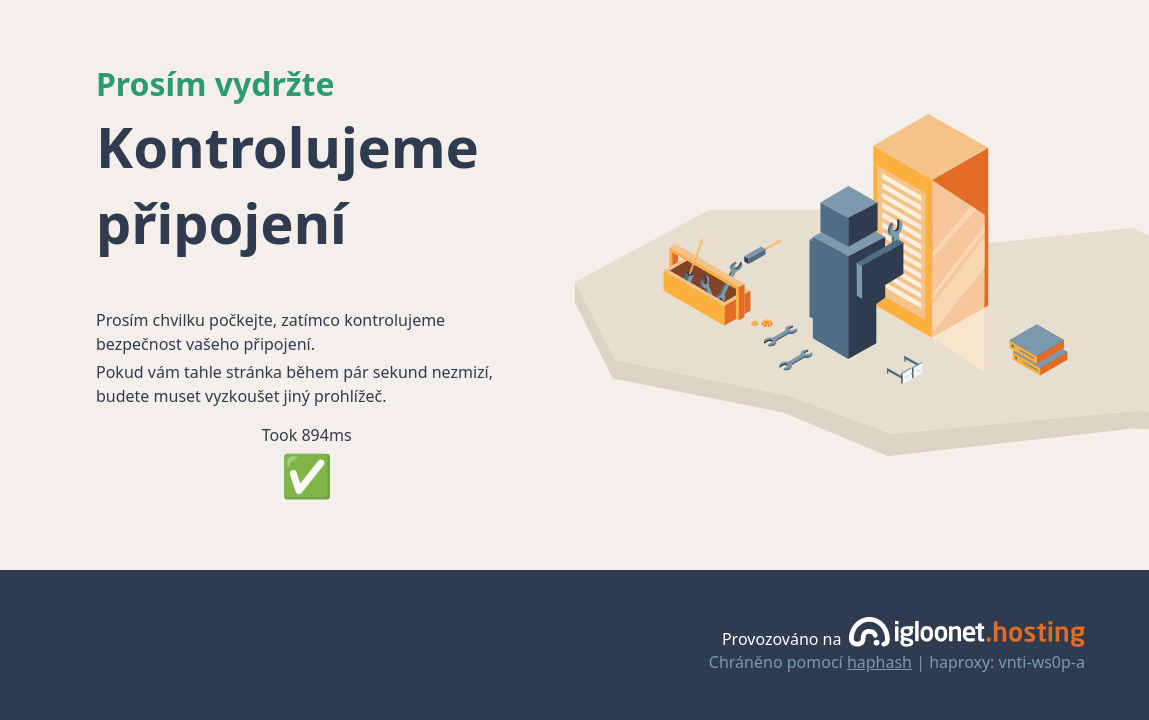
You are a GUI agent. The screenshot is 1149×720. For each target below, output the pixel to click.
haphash (879, 662)
